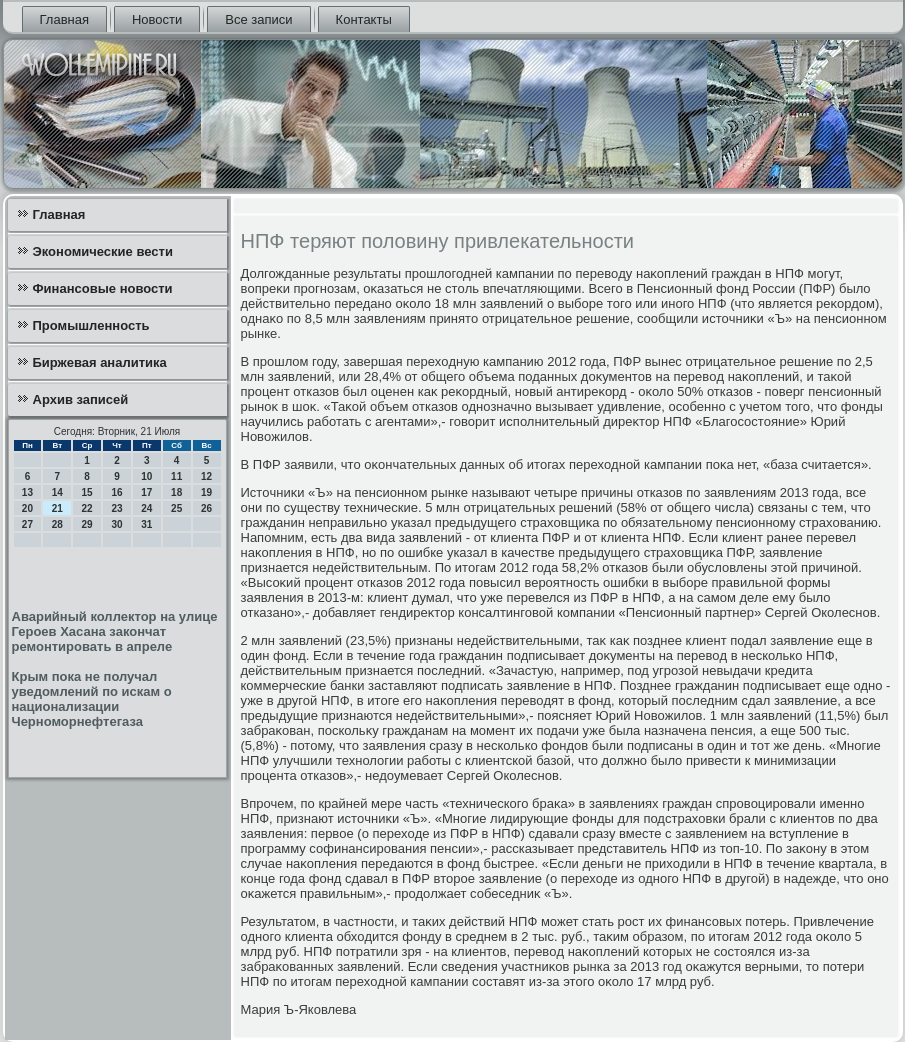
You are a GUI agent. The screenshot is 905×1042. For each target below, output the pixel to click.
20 (27, 508)
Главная (64, 19)
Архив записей (81, 399)
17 (146, 492)
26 (206, 508)
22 (87, 508)
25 (176, 508)
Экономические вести (103, 251)
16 (116, 492)
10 (146, 476)
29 (87, 524)
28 (57, 524)
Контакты (364, 19)
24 (146, 508)
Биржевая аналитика (100, 362)
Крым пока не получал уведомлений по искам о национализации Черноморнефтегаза (92, 699)
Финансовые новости (103, 288)
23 (116, 508)
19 (206, 492)
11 (176, 476)
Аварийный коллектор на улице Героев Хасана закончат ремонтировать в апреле (115, 631)
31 (146, 524)
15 (87, 492)
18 (176, 492)
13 (27, 492)
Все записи (258, 19)
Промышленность (91, 325)
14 (57, 492)
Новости (157, 19)
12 (206, 476)
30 (116, 524)
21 (57, 508)
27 (27, 524)
